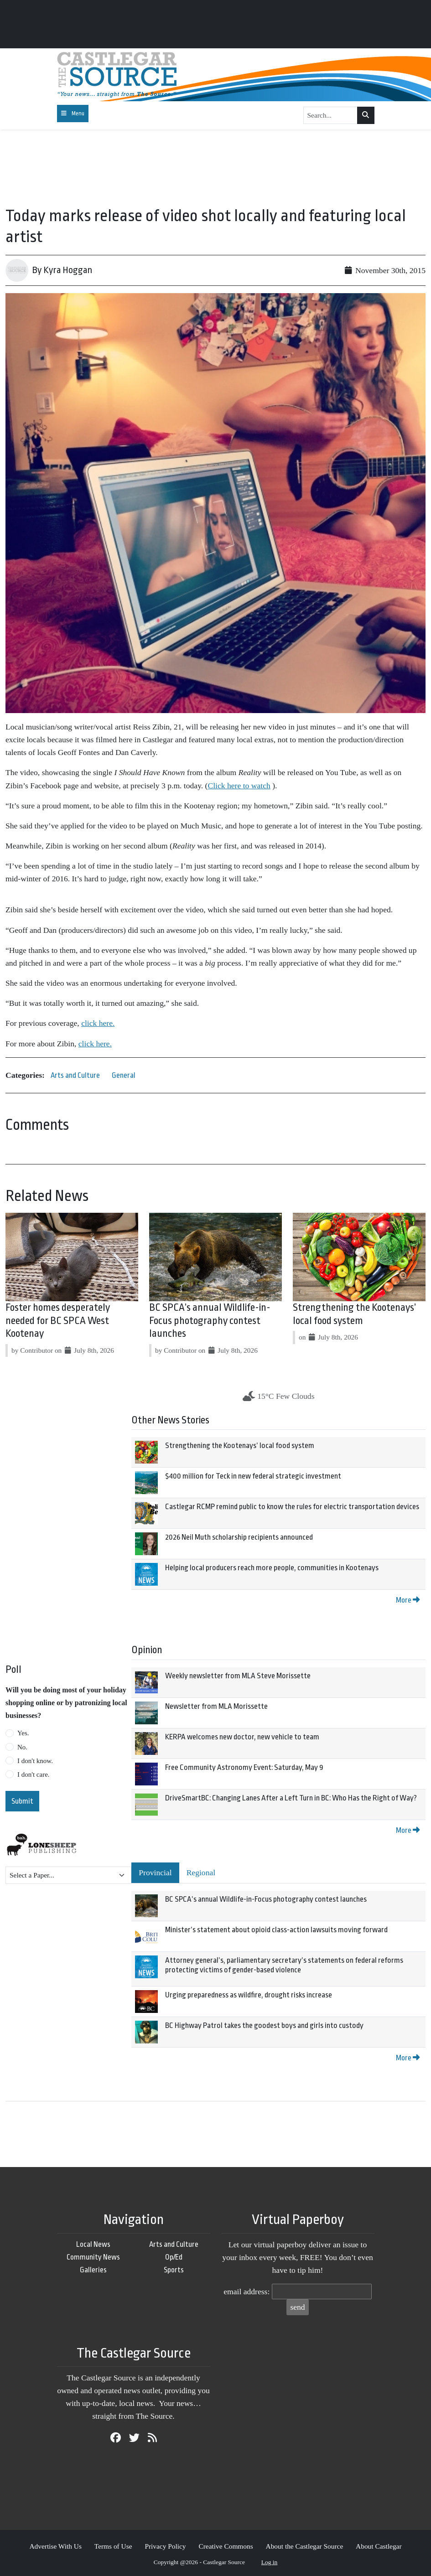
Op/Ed (173, 2257)
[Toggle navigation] (72, 113)
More (408, 1600)
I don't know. (35, 1760)
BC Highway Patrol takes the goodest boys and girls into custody (264, 2025)
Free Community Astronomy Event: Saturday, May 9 (244, 1767)
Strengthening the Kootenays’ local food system (239, 1445)
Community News (93, 2257)
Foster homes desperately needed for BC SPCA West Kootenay (57, 1321)
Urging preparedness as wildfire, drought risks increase (248, 1995)
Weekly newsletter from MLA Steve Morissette (238, 1675)
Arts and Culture (75, 1075)
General (123, 1075)
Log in (269, 2562)
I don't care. (33, 1774)
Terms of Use (113, 2546)
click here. (97, 1023)
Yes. (23, 1733)
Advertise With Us (55, 2546)
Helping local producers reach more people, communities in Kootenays (272, 1567)
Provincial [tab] (155, 1872)
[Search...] (330, 115)
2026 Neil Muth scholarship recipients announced (239, 1537)
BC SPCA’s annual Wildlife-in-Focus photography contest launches (209, 1321)
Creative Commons (225, 2546)
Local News (93, 2244)
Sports (174, 2270)
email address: (246, 2291)
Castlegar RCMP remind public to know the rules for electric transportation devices (292, 1506)
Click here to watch (239, 785)
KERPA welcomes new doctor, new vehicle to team (242, 1737)
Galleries (93, 2270)
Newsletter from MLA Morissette (216, 1706)
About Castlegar (378, 2546)
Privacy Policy (165, 2546)
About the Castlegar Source (304, 2546)
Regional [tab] (201, 1872)
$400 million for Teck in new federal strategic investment (253, 1476)
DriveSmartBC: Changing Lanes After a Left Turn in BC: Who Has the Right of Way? (291, 1798)
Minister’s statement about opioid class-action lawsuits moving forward (276, 1929)
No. (22, 1747)
